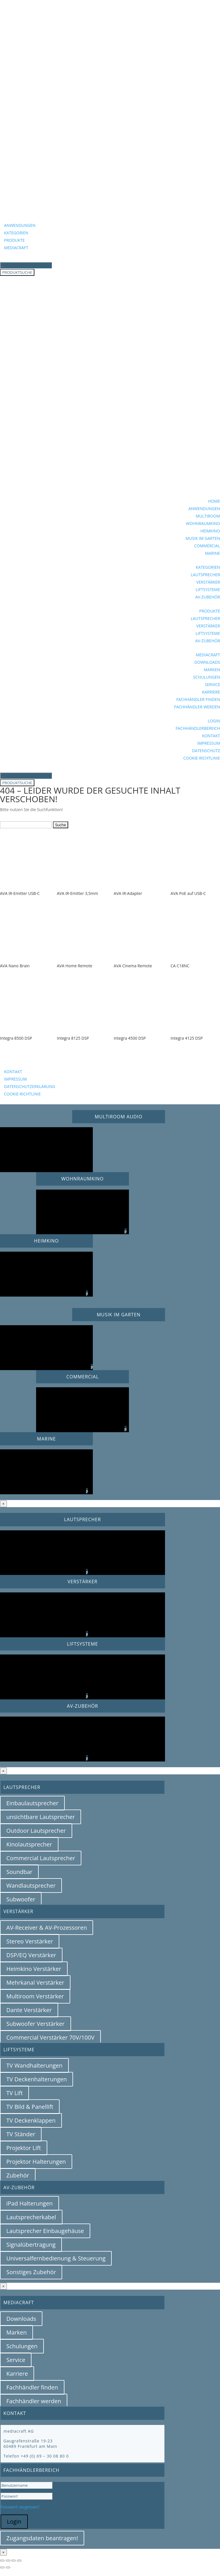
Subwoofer (20, 1899)
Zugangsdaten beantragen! (42, 2538)
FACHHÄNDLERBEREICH (198, 728)
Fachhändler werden (33, 2401)
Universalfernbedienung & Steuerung (55, 2258)
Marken (16, 2332)
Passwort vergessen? (20, 2507)
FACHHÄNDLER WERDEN (197, 707)
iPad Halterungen (29, 2203)
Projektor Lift (23, 2148)
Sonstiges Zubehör (31, 2272)
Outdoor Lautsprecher (36, 1830)
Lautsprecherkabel (31, 2217)
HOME (214, 501)
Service (15, 2360)
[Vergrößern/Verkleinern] (2, 2560)
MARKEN (212, 669)
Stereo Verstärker (29, 1941)
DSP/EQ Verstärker (31, 1955)
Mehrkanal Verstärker (35, 1982)
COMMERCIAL (207, 545)
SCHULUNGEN (206, 677)
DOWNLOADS (207, 662)
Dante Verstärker (29, 2010)
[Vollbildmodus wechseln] (8, 2560)
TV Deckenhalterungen (36, 2079)
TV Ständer (20, 2134)
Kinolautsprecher (29, 1844)
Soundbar (19, 1872)
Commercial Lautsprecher (40, 1858)
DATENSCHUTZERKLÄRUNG (29, 1086)
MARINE (212, 553)
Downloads (21, 2319)
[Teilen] (13, 2560)
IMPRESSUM (208, 743)
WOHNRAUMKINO (203, 523)
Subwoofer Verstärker (35, 2024)
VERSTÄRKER (208, 582)
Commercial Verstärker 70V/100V (50, 2037)
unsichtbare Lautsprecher (40, 1817)
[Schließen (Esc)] (19, 2560)
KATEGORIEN (16, 232)
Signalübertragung (31, 2244)
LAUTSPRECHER (205, 574)
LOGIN (214, 721)
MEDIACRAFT (16, 247)
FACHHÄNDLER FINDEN (198, 699)
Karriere (17, 2373)
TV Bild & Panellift (29, 2107)
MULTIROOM (208, 516)
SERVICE (212, 684)
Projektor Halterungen (36, 2161)
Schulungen (22, 2346)
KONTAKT (211, 735)
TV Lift (14, 2093)
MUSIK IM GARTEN (203, 538)
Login (14, 2521)
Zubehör (17, 2175)
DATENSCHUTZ (206, 750)
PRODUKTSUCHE (17, 272)
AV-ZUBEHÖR (207, 597)
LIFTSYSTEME (208, 589)
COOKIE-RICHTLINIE (201, 758)
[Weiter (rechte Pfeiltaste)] (8, 2567)
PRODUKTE (14, 240)
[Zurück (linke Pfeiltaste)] (2, 2567)
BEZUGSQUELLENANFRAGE (42, 1063)
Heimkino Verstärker (33, 1969)
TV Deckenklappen (31, 2120)
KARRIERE (211, 692)
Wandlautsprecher (31, 1885)
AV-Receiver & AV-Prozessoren (46, 1927)
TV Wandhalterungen (34, 2065)
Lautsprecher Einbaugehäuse (45, 2231)
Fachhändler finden (32, 2387)
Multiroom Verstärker (35, 1996)
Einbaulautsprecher (32, 1803)
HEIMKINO (210, 531)
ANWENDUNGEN (20, 225)
